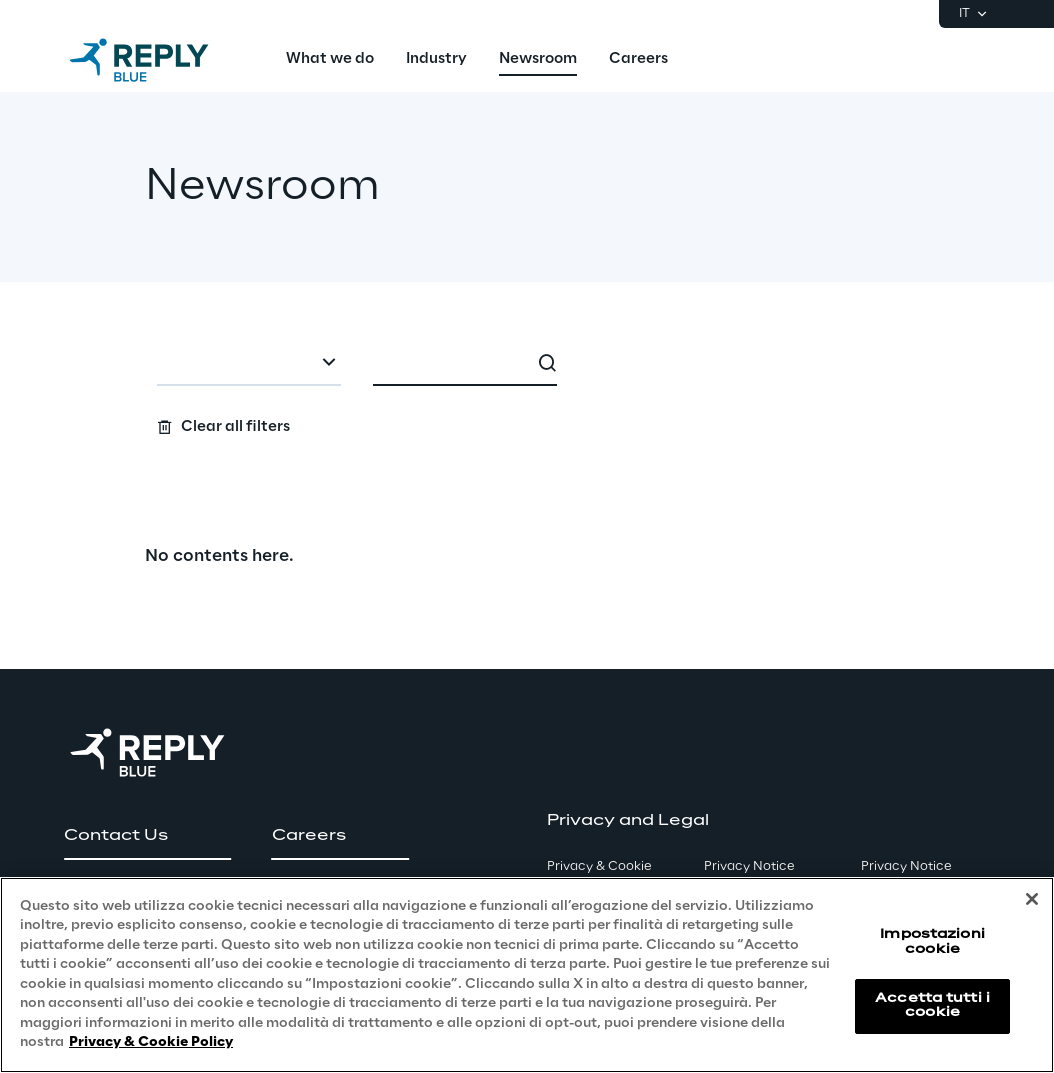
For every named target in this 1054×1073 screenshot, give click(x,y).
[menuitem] (330, 60)
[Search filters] (527, 389)
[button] (148, 836)
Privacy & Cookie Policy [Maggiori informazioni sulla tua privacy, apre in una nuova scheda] (151, 1042)
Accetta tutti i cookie (932, 1005)
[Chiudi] (1032, 899)
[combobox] (249, 364)
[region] (527, 975)
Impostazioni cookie (932, 941)
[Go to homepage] (159, 60)
